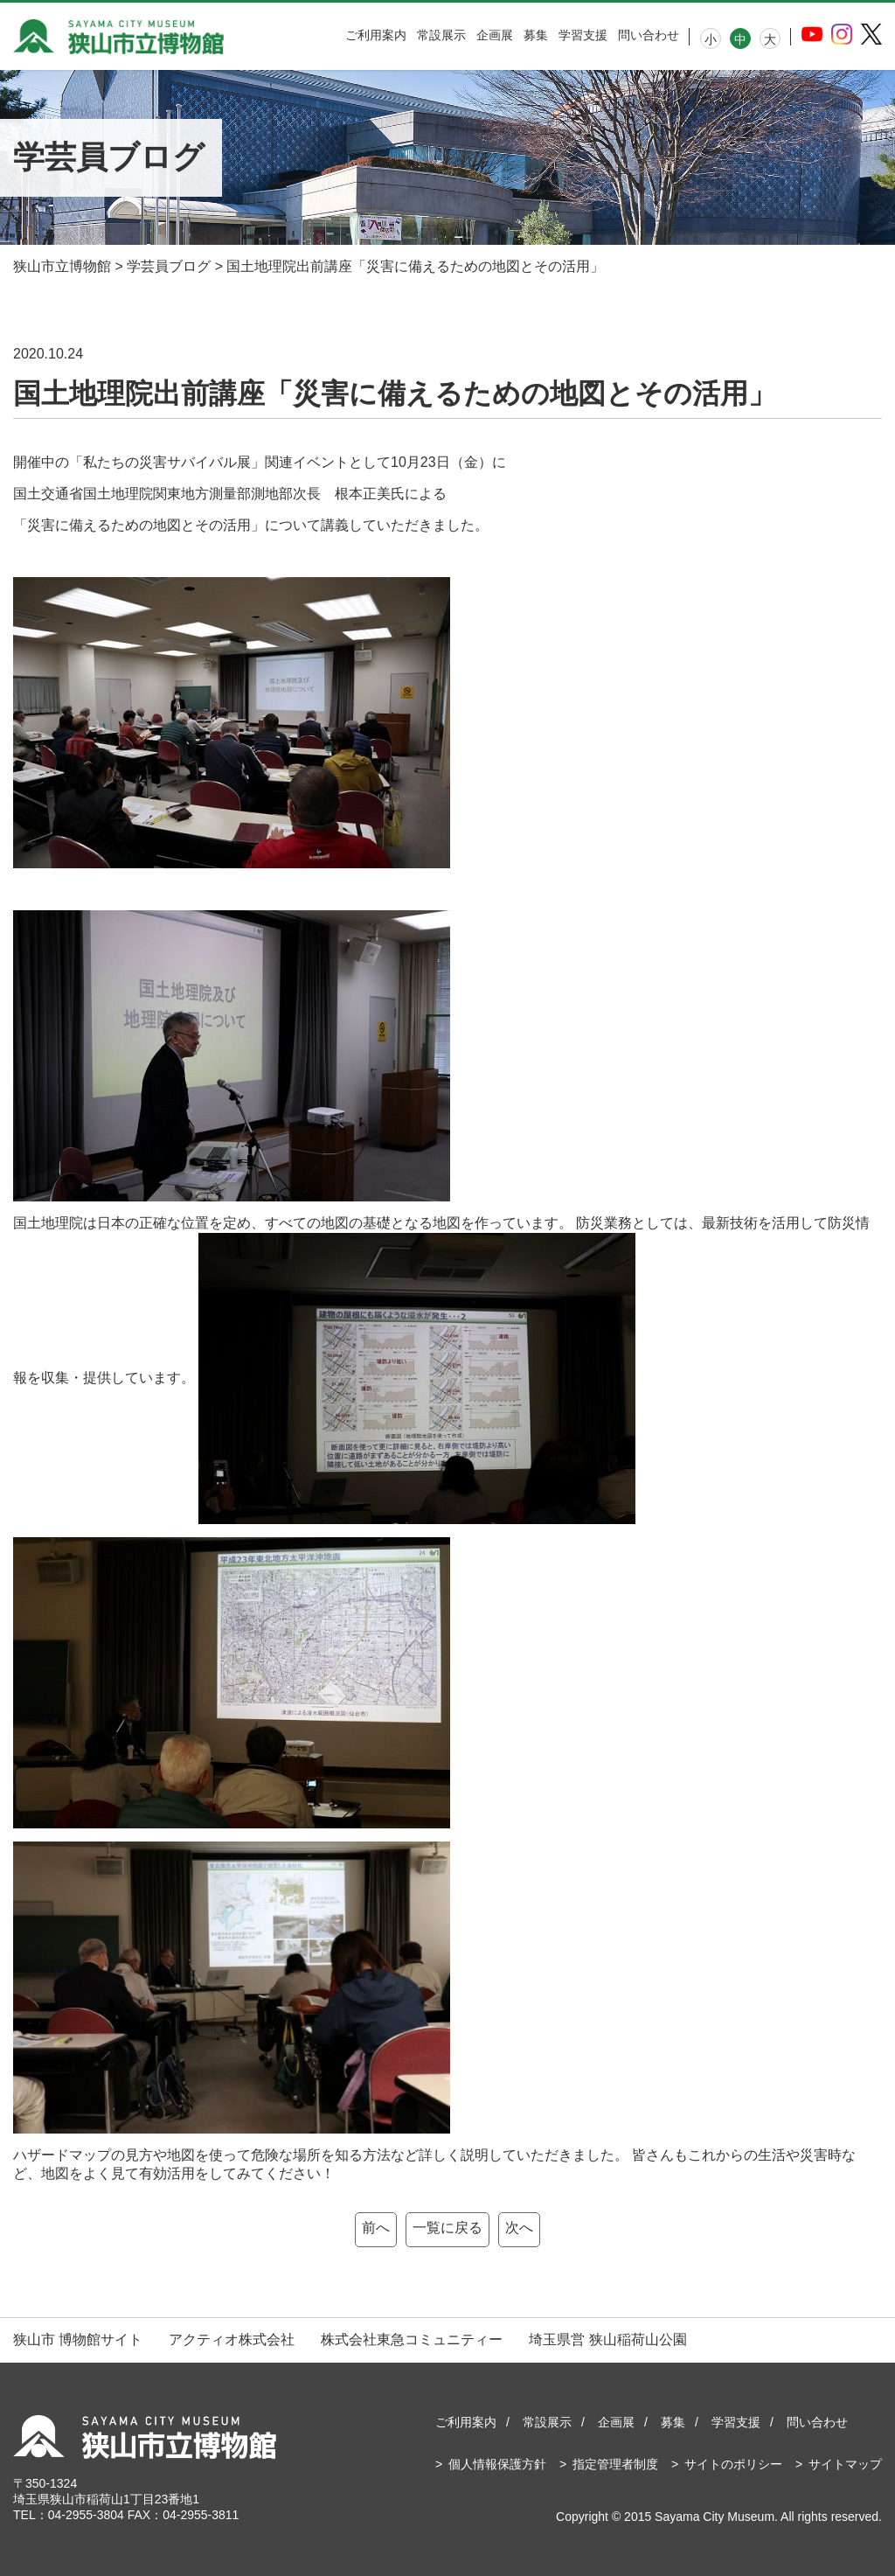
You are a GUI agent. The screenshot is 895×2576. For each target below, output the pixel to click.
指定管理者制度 (615, 2464)
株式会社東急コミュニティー (412, 2339)
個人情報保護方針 (497, 2464)
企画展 (494, 35)
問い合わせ (648, 35)
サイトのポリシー (733, 2464)
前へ (376, 2227)
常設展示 (441, 35)
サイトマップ (845, 2464)
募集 (536, 35)
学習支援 (583, 35)
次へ (519, 2227)
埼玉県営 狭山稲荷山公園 (607, 2339)
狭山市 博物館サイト (77, 2339)
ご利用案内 (375, 35)
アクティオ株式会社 (232, 2339)
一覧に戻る (447, 2227)
